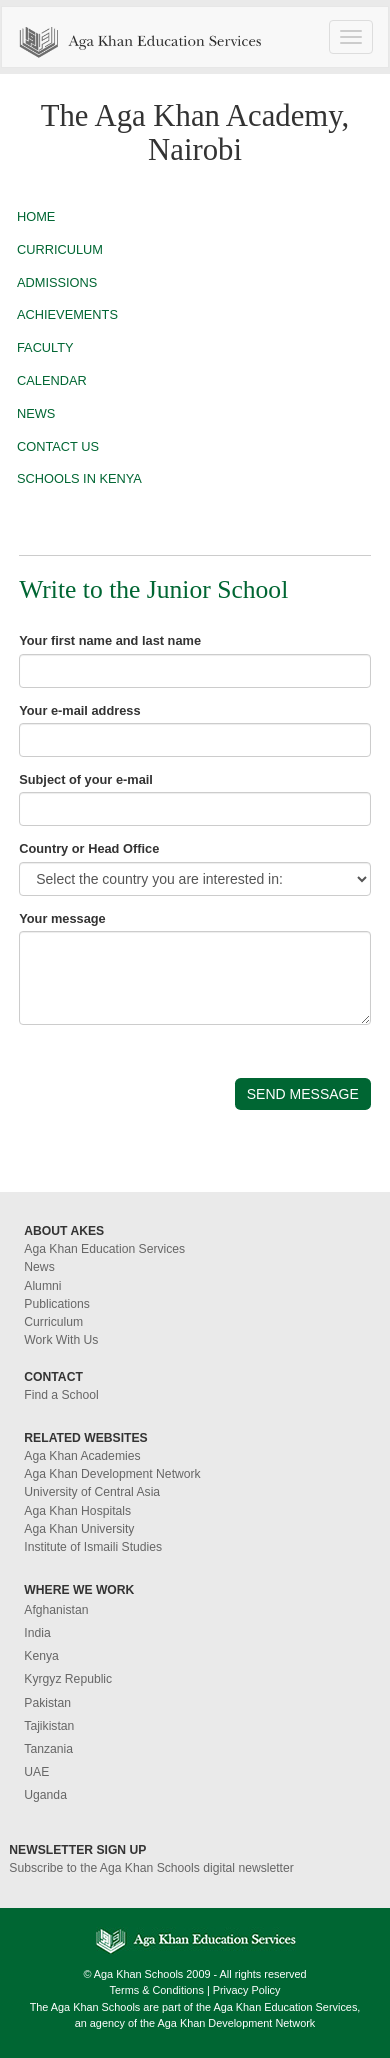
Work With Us (61, 1340)
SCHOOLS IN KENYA (79, 478)
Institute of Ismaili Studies (93, 1547)
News (39, 1267)
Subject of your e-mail (86, 779)
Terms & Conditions (157, 1990)
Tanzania (48, 1749)
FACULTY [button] (45, 347)
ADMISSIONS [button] (57, 282)
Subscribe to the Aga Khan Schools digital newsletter (151, 1868)
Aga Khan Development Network (112, 1474)
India (37, 1633)
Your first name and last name (110, 640)
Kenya (41, 1656)
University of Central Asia (92, 1492)
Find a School (61, 1395)
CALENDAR (52, 380)
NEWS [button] (36, 413)
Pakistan (47, 1703)
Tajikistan (49, 1726)
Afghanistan (56, 1610)
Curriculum (53, 1322)
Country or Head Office (89, 848)
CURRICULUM (60, 249)
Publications (57, 1304)
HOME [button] (36, 216)
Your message (62, 918)
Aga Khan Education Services (104, 1249)
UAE (36, 1772)
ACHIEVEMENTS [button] (67, 314)
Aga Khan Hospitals (77, 1511)
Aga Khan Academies (82, 1456)
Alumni (42, 1286)
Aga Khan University (79, 1529)
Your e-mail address (79, 710)
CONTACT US (58, 446)
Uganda (45, 1795)
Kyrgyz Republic (68, 1679)
